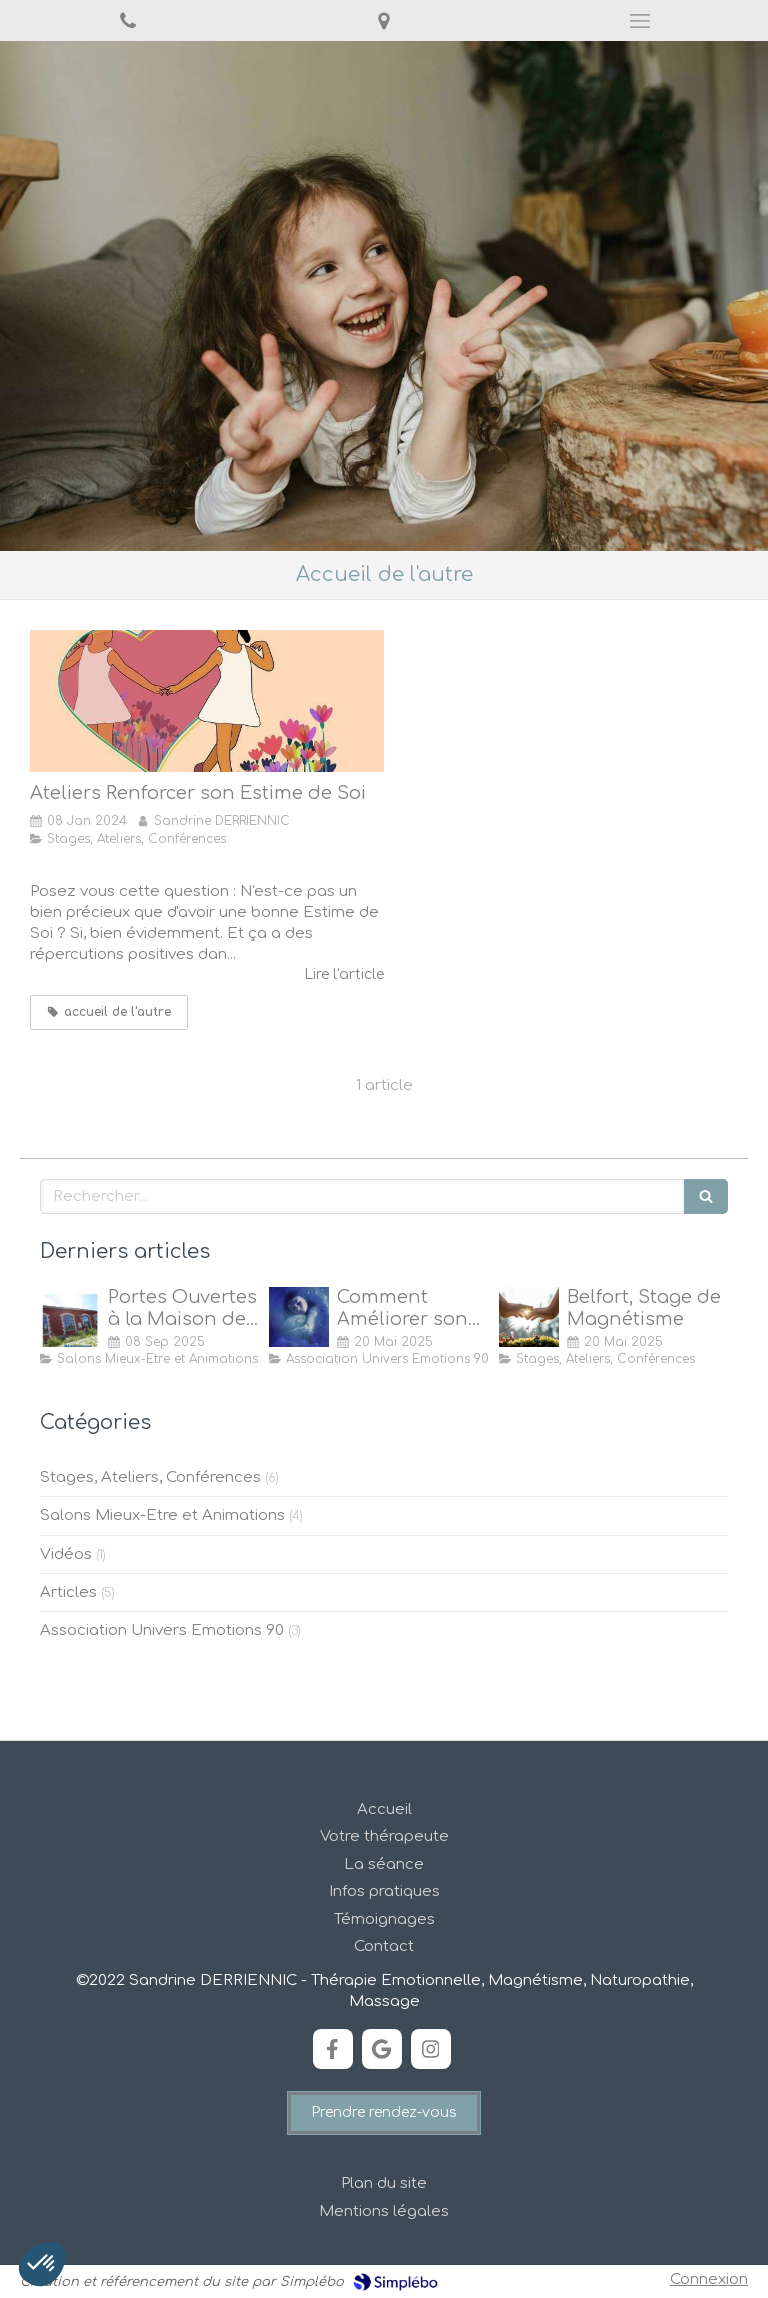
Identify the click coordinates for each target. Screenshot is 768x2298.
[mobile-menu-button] (640, 21)
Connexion (709, 2279)
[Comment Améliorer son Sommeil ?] (299, 1317)
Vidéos (66, 1554)
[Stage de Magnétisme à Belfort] (529, 1317)
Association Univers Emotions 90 (162, 1630)
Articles (68, 1592)
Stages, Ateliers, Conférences (150, 1477)
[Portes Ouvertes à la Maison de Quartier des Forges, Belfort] (70, 1317)
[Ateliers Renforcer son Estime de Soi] (207, 701)
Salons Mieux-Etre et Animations (162, 1515)
